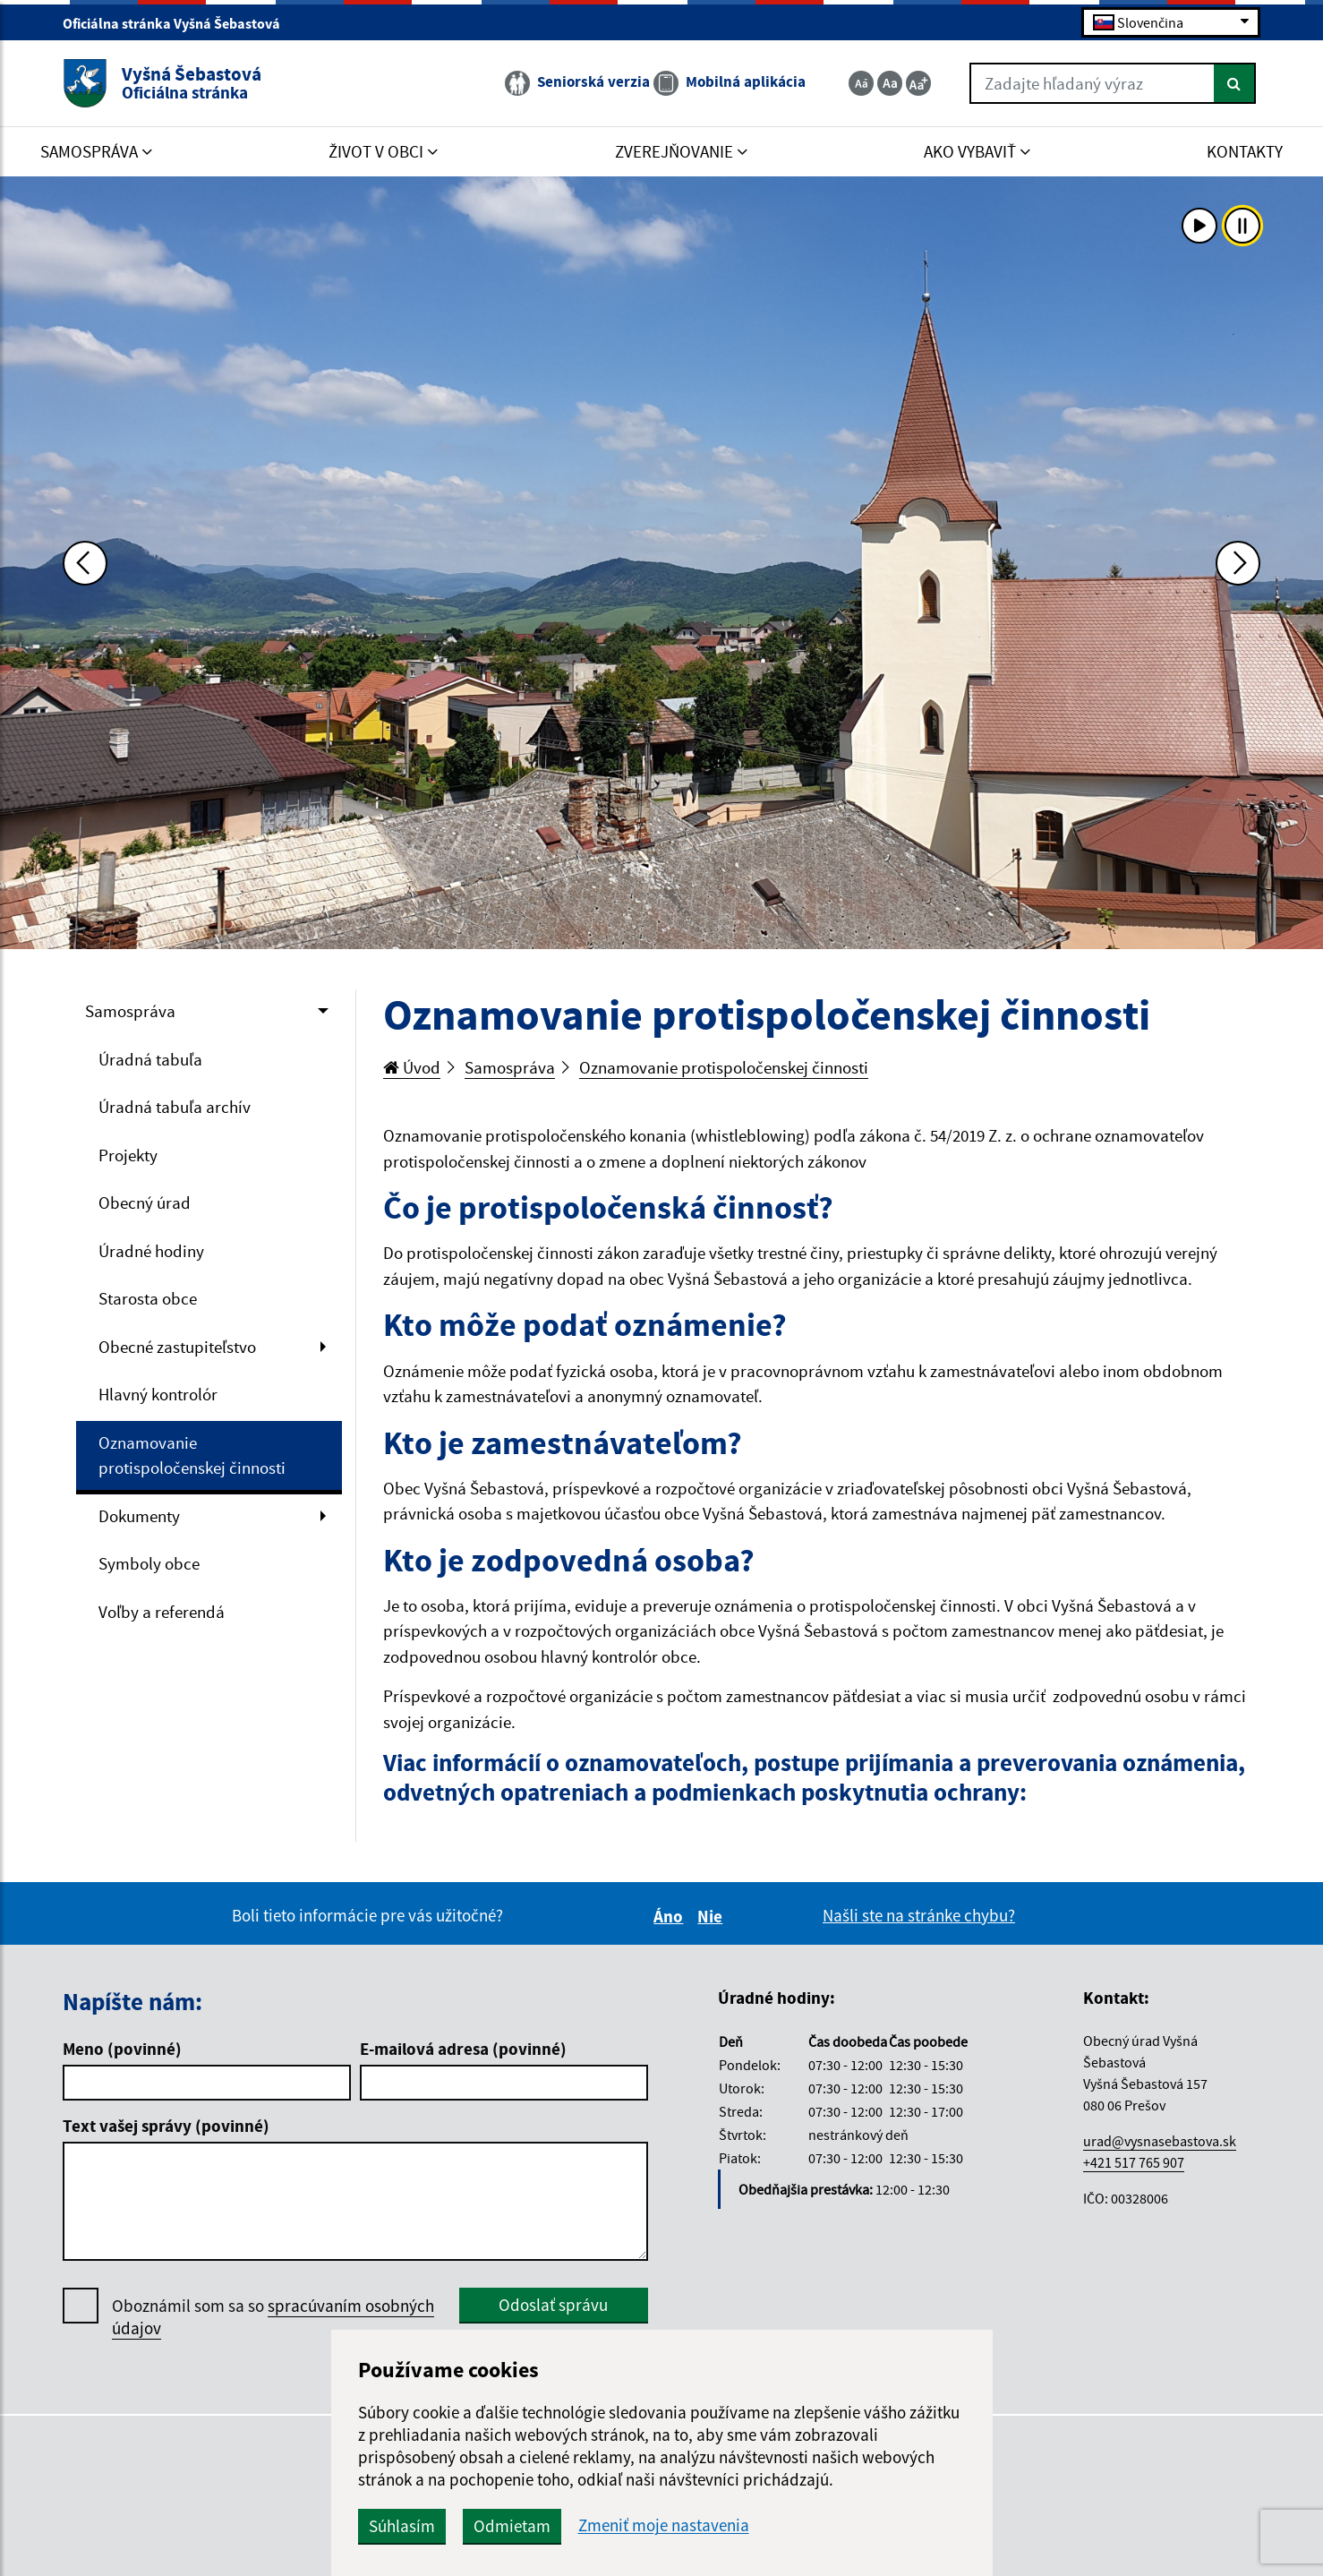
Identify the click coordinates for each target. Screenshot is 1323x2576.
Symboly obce (149, 1563)
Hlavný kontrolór (158, 1394)
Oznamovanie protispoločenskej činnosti (192, 1455)
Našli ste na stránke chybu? (919, 1915)
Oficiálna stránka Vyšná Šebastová (179, 23)
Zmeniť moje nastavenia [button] (663, 2525)
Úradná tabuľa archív (174, 1106)
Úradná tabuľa (150, 1059)
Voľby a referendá (161, 1611)
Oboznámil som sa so (273, 2317)
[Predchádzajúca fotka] (85, 563)
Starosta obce (147, 1298)
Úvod (411, 1067)
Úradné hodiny (151, 1251)
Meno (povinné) (122, 2048)
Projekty (128, 1155)
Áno (670, 1916)
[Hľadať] (1235, 83)
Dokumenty (139, 1516)
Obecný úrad (144, 1202)
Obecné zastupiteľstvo (177, 1346)
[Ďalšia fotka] (1238, 563)
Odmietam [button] (512, 2526)
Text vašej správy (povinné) (166, 2125)
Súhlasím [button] (402, 2526)
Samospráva (130, 1011)
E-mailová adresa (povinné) (463, 2048)
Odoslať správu (553, 2304)
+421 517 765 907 (1133, 2162)
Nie (712, 1916)
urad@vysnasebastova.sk (1159, 2141)
